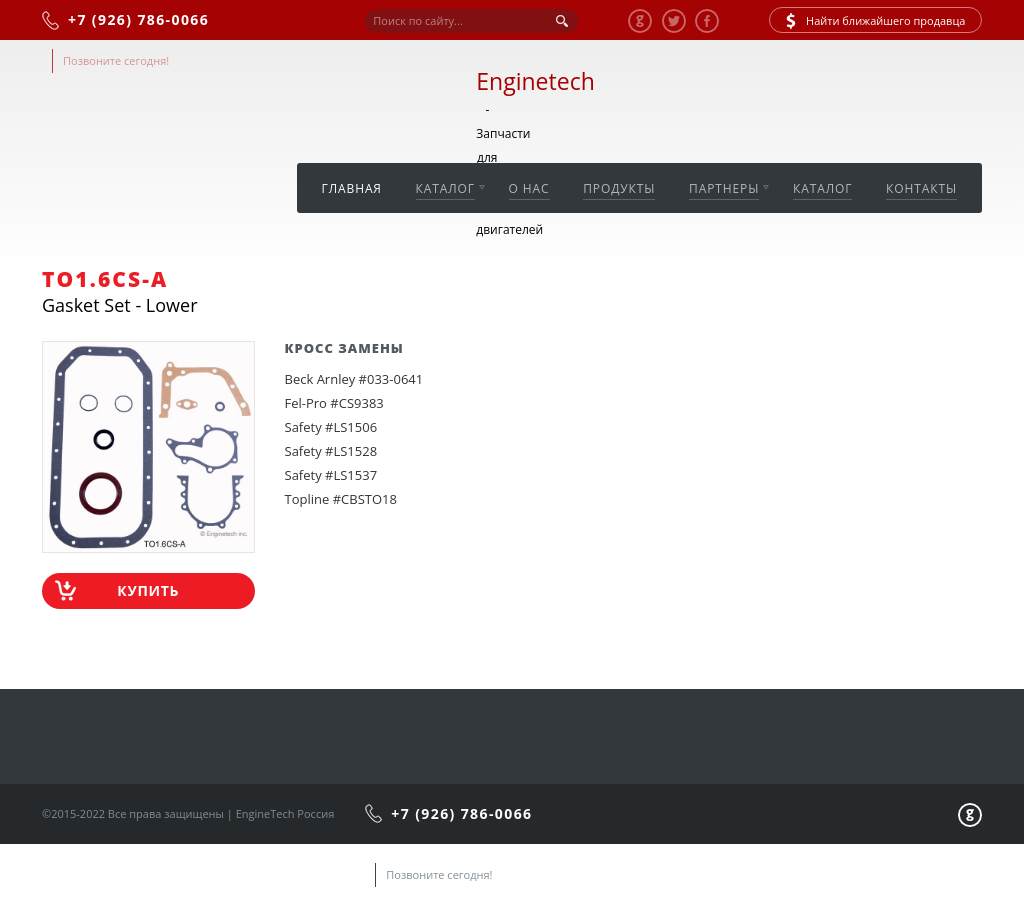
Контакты (921, 188)
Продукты (619, 188)
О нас (529, 188)
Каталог (445, 188)
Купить (148, 590)
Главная (352, 188)
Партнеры (724, 188)
